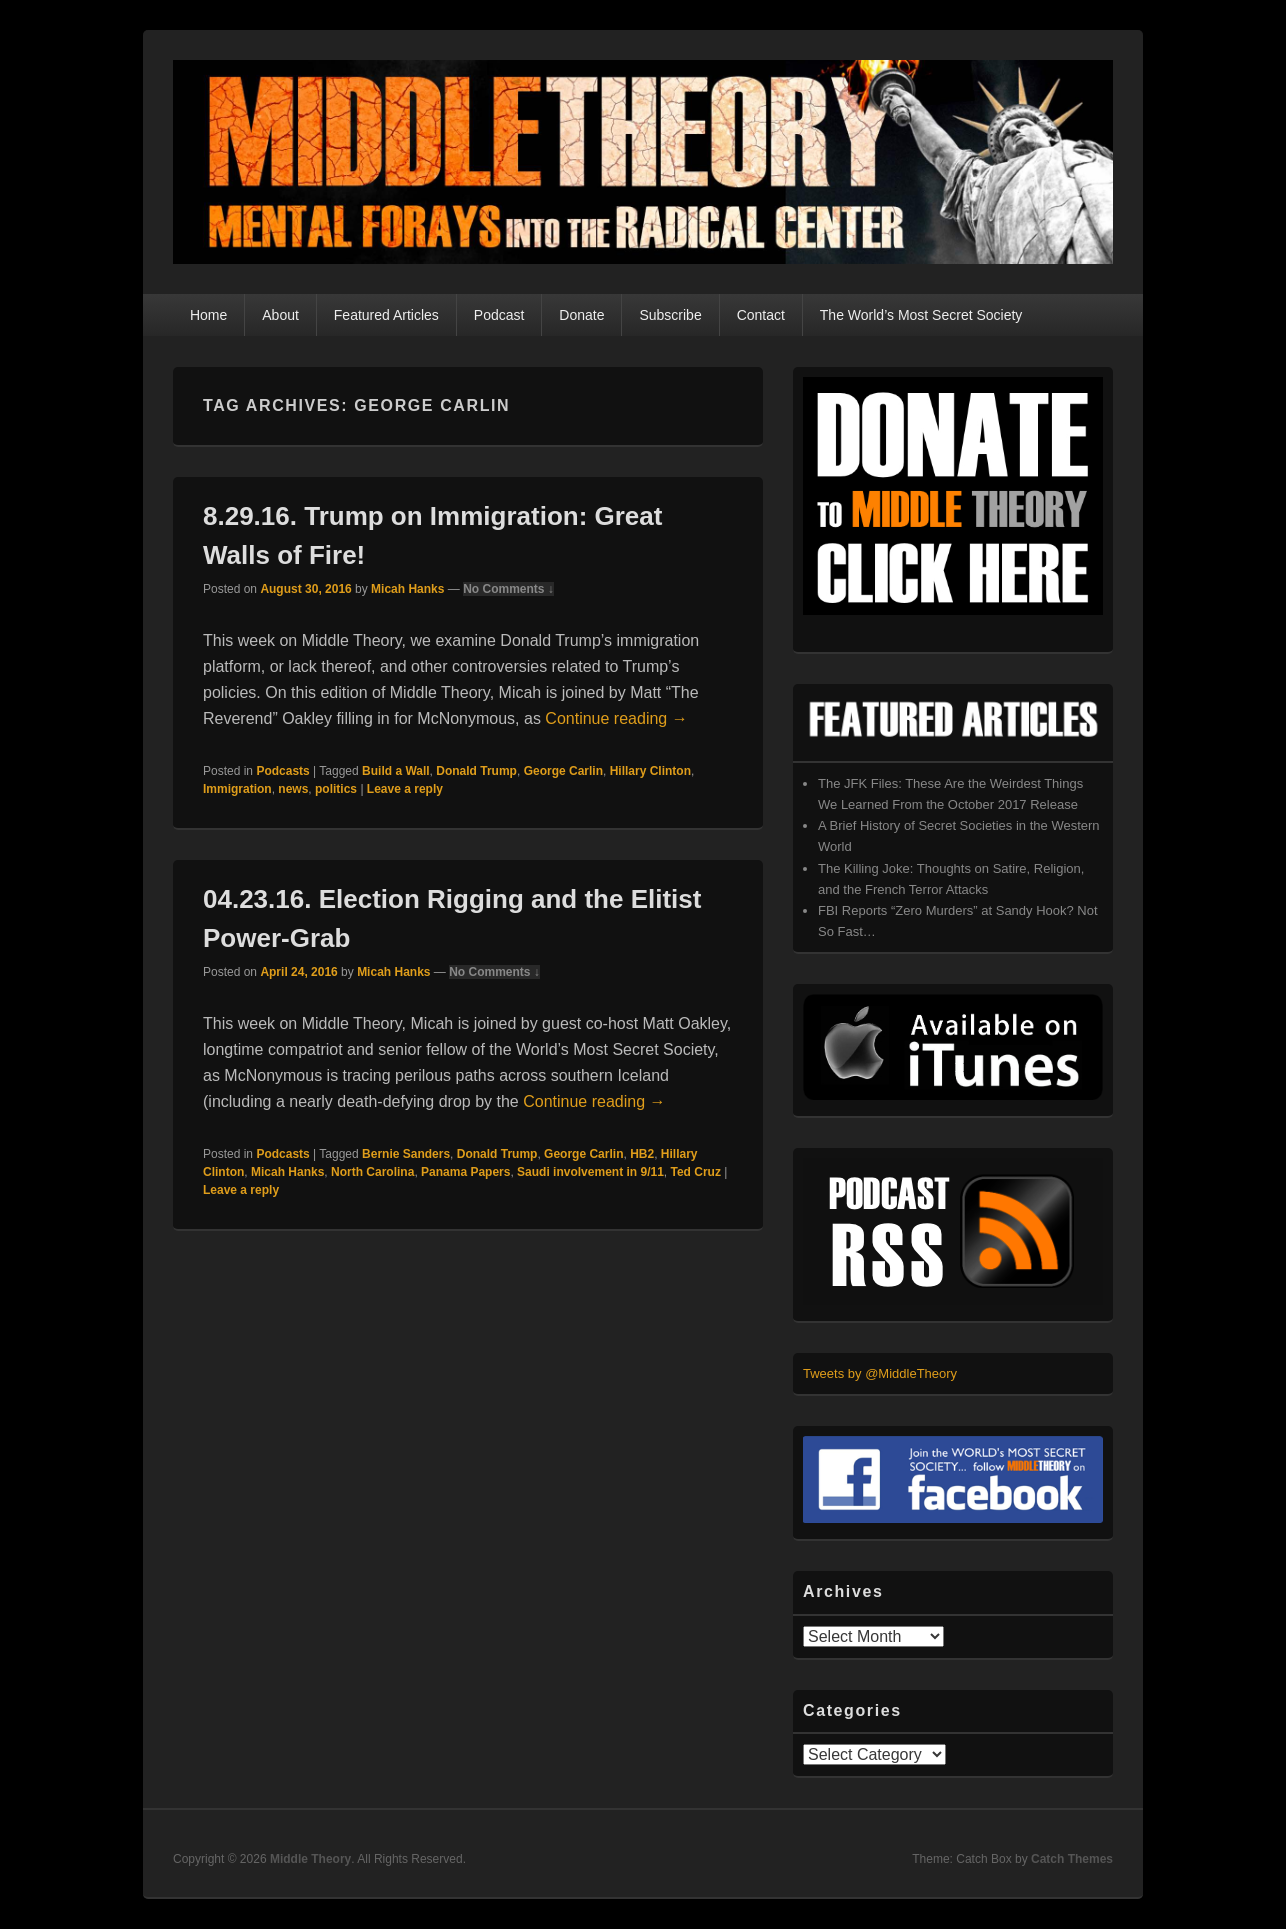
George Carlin (563, 771)
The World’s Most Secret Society (921, 315)
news (293, 789)
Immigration (237, 789)
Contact (761, 315)
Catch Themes (1072, 1859)
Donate (581, 315)
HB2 (642, 1154)
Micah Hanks (407, 589)
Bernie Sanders (406, 1154)
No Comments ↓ (508, 589)
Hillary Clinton (650, 771)
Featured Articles (386, 315)
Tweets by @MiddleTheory (880, 1373)
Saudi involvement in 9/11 (590, 1172)
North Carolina (372, 1172)
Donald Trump (476, 771)
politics (336, 789)
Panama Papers (465, 1172)
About (280, 315)
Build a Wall (396, 771)
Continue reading (616, 718)
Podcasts (282, 771)
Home (208, 315)
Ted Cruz (696, 1172)
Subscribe (670, 315)
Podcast (499, 315)
